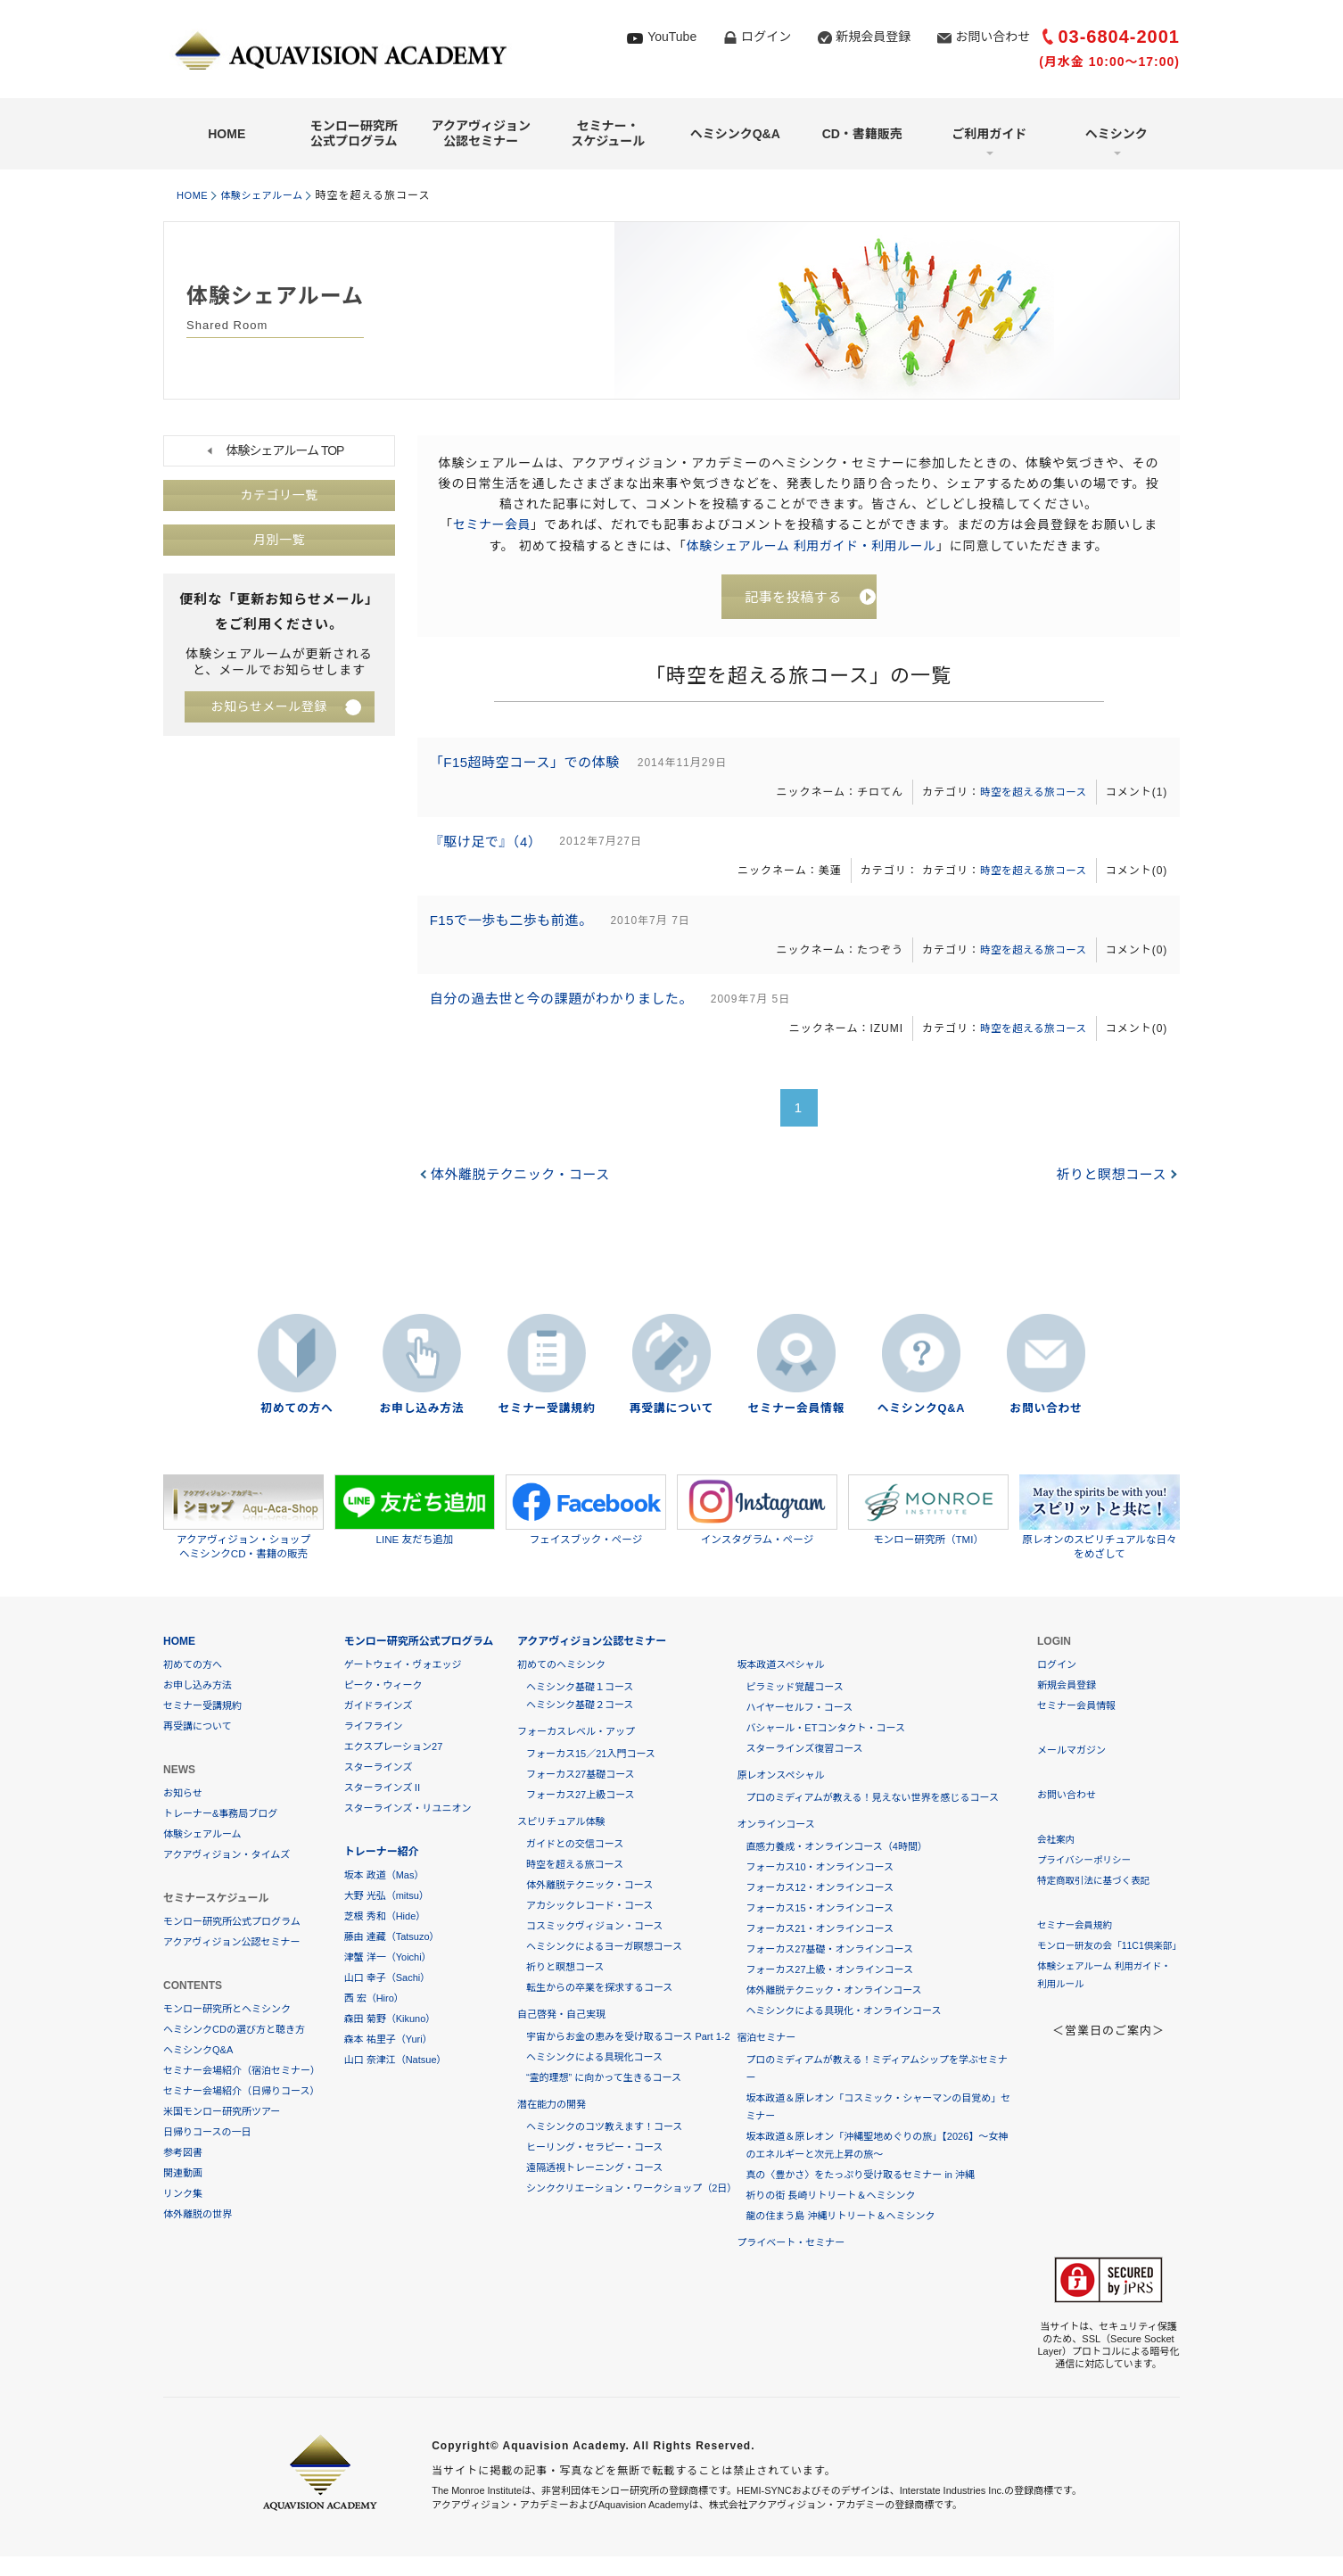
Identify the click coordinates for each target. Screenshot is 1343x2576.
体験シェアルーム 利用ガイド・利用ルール (811, 545)
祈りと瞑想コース (1109, 1193)
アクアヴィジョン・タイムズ (226, 1856)
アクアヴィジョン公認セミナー (481, 133)
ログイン (766, 36)
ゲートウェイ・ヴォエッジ (403, 1666)
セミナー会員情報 (796, 1410)
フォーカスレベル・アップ (576, 1733)
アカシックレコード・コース (589, 1907)
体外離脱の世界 (197, 2215)
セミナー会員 (491, 524)
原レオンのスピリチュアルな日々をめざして (1099, 1518)
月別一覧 (279, 540)
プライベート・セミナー (791, 2244)
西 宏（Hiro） (374, 1999)
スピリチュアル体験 (561, 1823)
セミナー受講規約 (547, 1410)
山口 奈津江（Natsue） (395, 2061)
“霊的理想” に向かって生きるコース (603, 2079)
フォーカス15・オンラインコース (820, 1909)
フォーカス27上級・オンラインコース (829, 1971)
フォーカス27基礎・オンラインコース (829, 1950)
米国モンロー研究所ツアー (221, 2113)
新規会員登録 (873, 36)
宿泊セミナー (766, 2039)
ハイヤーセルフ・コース (799, 1709)
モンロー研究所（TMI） (928, 1511)
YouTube (671, 36)
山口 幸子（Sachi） (387, 1979)
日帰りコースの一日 (207, 2133)
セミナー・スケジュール (608, 133)
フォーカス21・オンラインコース (820, 1930)
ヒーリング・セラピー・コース (594, 2148)
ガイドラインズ (378, 1707)
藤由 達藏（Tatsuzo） (392, 1938)
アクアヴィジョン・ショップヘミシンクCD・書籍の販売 (243, 1518)
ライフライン (373, 1727)
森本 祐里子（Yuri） (388, 2040)
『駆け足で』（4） (490, 850)
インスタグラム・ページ (757, 1511)
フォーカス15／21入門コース (590, 1755)
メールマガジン (1071, 1751)
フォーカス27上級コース (580, 1796)
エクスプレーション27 (393, 1748)
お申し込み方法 (422, 1410)
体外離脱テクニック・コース (523, 1193)
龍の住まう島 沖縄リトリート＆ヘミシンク (840, 2217)
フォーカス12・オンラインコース (820, 1889)
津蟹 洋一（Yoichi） (388, 1958)
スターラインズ (378, 1768)
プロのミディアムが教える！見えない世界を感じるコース (872, 1799)
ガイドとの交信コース (574, 1845)
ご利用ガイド (989, 134)
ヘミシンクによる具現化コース (594, 2058)
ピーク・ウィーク (383, 1686)
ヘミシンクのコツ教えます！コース (604, 2128)
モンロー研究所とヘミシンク (227, 2010)
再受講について (671, 1410)
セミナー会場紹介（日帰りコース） (241, 2092)
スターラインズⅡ (383, 1789)
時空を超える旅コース (1026, 797)
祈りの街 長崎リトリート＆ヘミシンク (830, 2197)
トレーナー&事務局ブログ (220, 1815)
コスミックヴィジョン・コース (594, 1927)
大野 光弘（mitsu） (386, 1897)
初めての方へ (297, 1410)
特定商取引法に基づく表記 (1096, 1882)
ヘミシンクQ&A (735, 134)
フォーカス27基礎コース (580, 1776)
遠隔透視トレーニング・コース (594, 2169)
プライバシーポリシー (1086, 1861)
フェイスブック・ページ (586, 1511)
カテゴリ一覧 (279, 496)
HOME (226, 134)
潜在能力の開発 (551, 2106)
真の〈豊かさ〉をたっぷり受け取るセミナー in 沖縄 (860, 2176)
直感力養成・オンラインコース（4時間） (836, 1848)
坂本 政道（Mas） (384, 1876)
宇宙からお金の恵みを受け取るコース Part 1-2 (628, 2038)
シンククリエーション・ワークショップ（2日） (631, 2189)
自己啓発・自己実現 (561, 2015)
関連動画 (182, 2174)
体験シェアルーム (271, 195)
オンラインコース (775, 1826)
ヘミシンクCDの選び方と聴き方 (234, 2031)
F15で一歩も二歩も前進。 (516, 933)
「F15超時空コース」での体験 (530, 767)
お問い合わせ (992, 36)
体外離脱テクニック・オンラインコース (833, 1991)
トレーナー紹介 (381, 1853)
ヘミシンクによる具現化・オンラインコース (843, 2012)
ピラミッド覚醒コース (794, 1688)
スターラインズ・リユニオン (408, 1809)
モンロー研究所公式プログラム (354, 133)
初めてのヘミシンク (561, 1666)
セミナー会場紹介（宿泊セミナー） (241, 2072)
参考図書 (182, 2154)
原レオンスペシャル (780, 1776)
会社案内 (1056, 1841)
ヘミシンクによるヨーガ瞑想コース (604, 1948)
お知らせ (182, 1794)
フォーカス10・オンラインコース (820, 1868)
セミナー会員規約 (1076, 1926)
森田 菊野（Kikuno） (390, 2020)
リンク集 (182, 2195)
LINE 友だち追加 (414, 1511)
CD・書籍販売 (862, 134)
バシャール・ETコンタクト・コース (825, 1729)
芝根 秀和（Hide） (385, 1917)
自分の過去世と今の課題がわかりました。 (567, 1016)
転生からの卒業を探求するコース (599, 1989)
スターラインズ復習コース (804, 1750)
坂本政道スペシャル (780, 1666)
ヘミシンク (1116, 134)
